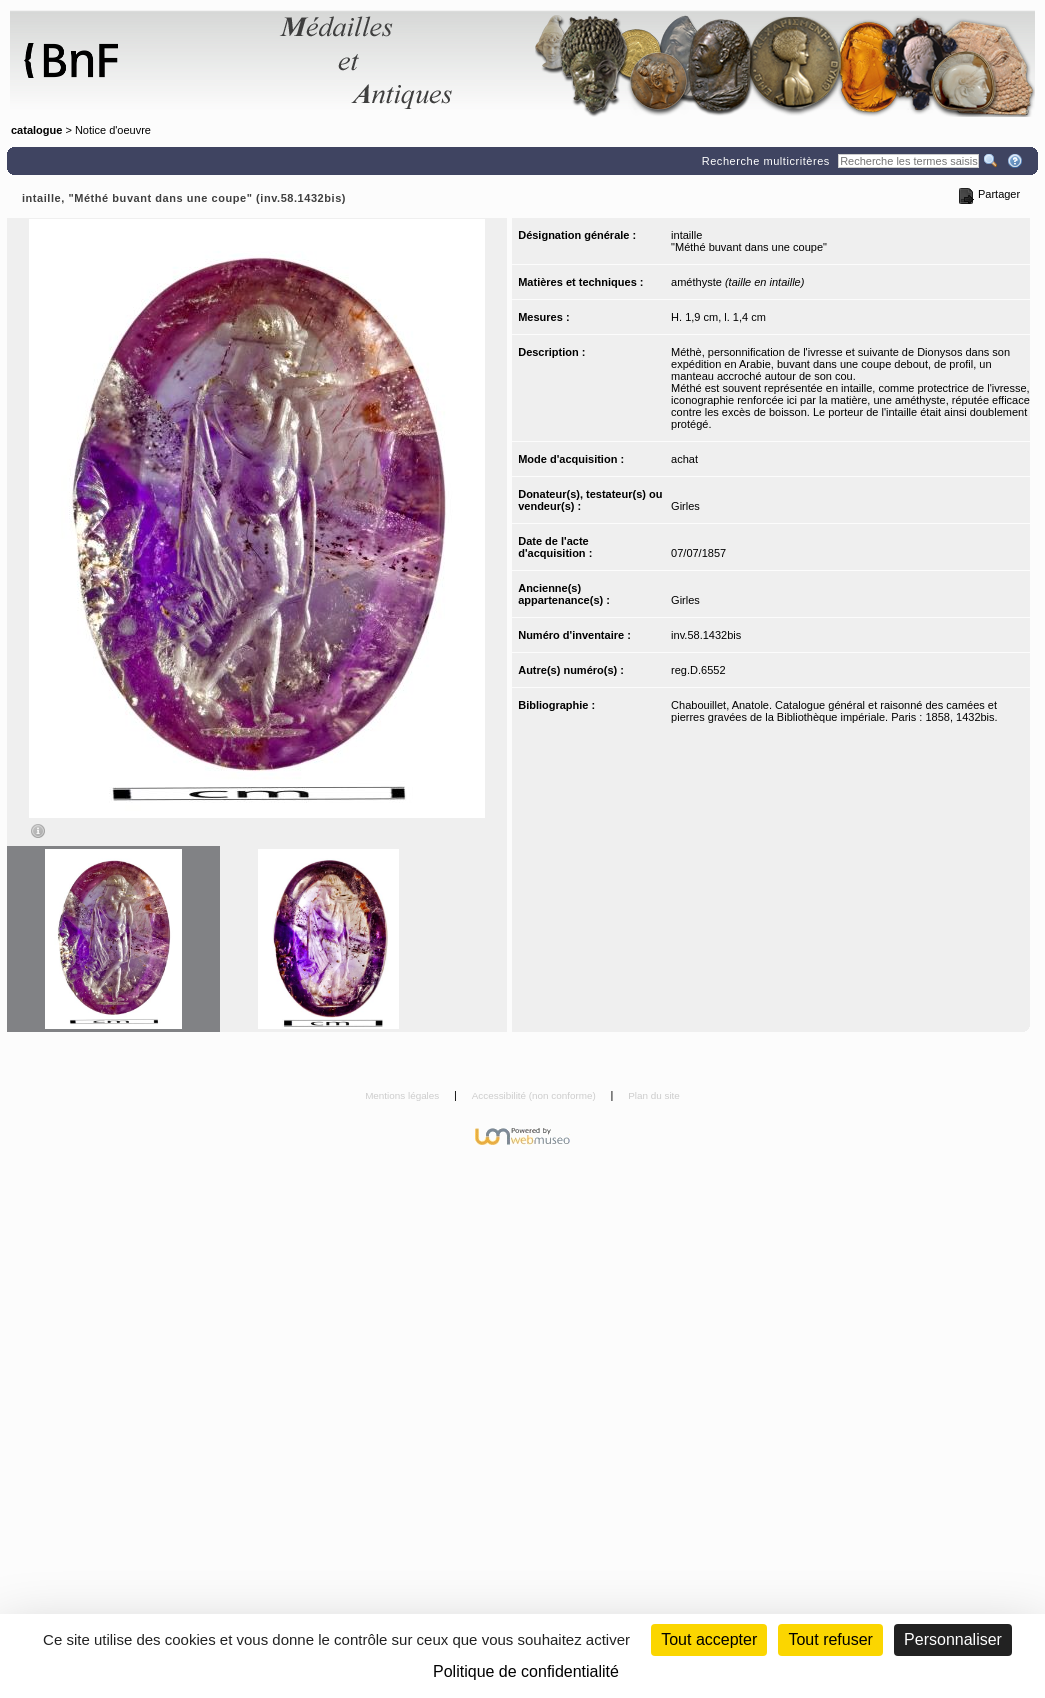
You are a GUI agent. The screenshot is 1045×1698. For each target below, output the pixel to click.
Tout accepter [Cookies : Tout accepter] (709, 1639)
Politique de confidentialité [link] (526, 1671)
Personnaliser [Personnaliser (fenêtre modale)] (953, 1639)
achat (684, 459)
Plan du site (654, 1095)
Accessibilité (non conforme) (535, 1095)
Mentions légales (403, 1095)
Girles (685, 506)
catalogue (36, 130)
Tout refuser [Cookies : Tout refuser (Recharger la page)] (830, 1639)
